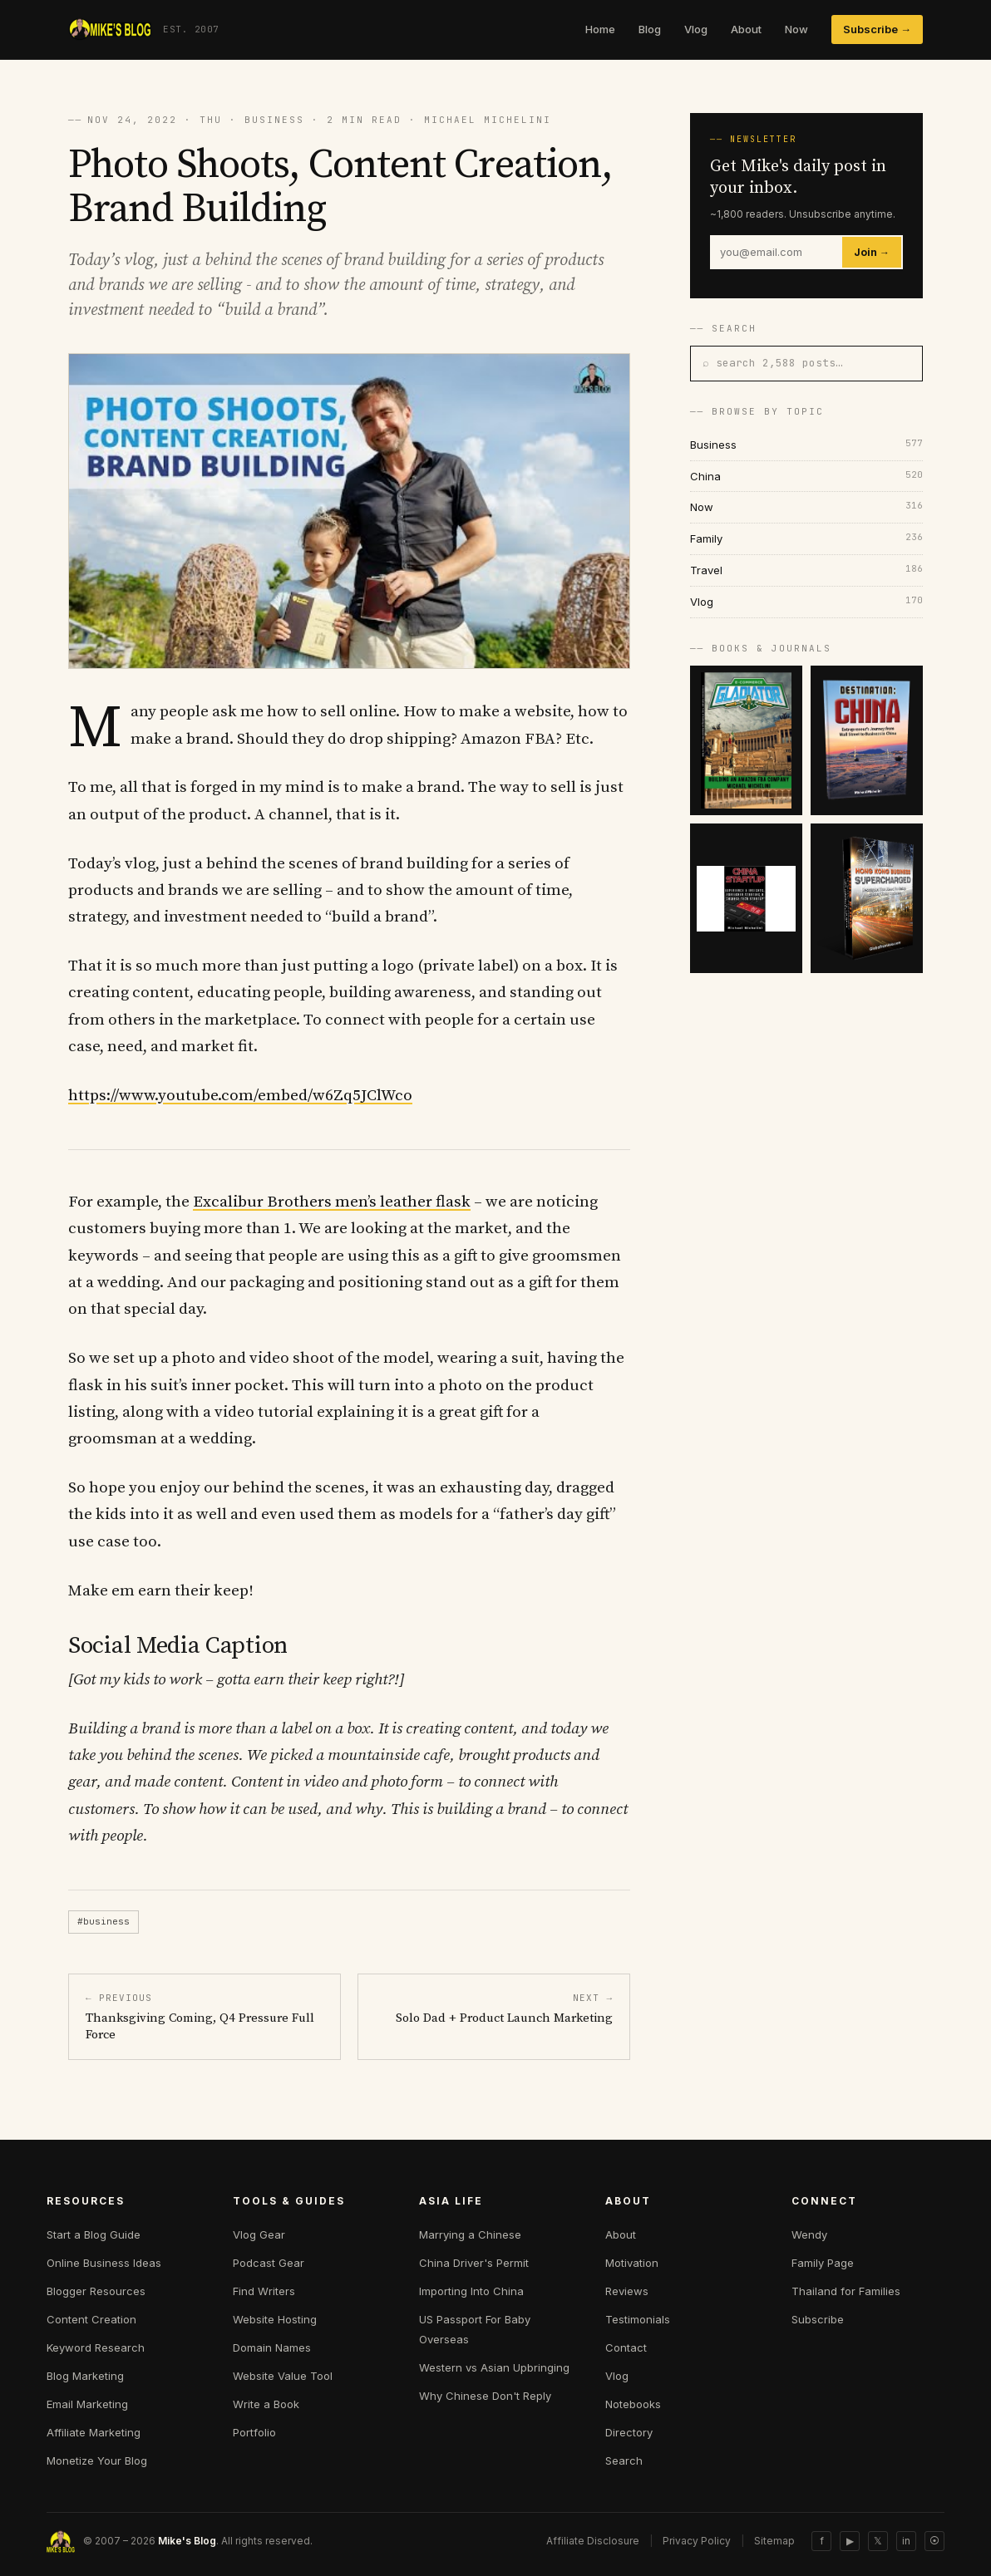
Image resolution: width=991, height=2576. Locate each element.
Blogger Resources (96, 2291)
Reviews (626, 2291)
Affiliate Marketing (94, 2432)
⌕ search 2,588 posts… (772, 363)
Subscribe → (877, 29)
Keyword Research (96, 2347)
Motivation (631, 2262)
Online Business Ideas (104, 2262)
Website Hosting (275, 2319)
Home (600, 29)
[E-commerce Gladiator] (746, 740)
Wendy (809, 2234)
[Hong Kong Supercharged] (867, 898)
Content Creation (91, 2319)
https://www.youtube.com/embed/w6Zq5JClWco (240, 1095)
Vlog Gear (259, 2234)
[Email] (777, 252)
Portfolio (254, 2432)
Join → (872, 252)
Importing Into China (471, 2291)
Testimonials (637, 2319)
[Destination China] (867, 740)
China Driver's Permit (474, 2262)
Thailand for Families (845, 2291)
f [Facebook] (822, 2540)
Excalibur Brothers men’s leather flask (332, 1202)
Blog (649, 29)
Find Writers (264, 2291)
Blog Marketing (85, 2375)
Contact (626, 2347)
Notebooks (633, 2404)
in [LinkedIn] (906, 2540)
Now (796, 29)
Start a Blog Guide (94, 2234)
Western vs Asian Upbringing (494, 2367)
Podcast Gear (268, 2262)
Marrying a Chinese (470, 2234)
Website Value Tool (283, 2375)
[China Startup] (746, 898)
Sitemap (774, 2540)
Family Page (822, 2262)
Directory (629, 2432)
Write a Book (266, 2404)
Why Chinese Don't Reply (485, 2395)
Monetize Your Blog (97, 2460)
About (746, 29)
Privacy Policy (697, 2540)
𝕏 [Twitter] (878, 2540)
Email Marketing (87, 2404)
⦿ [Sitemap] (934, 2540)
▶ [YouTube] (850, 2540)
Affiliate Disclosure (592, 2540)
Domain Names (272, 2347)
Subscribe (817, 2319)
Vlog (696, 29)
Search (624, 2460)
